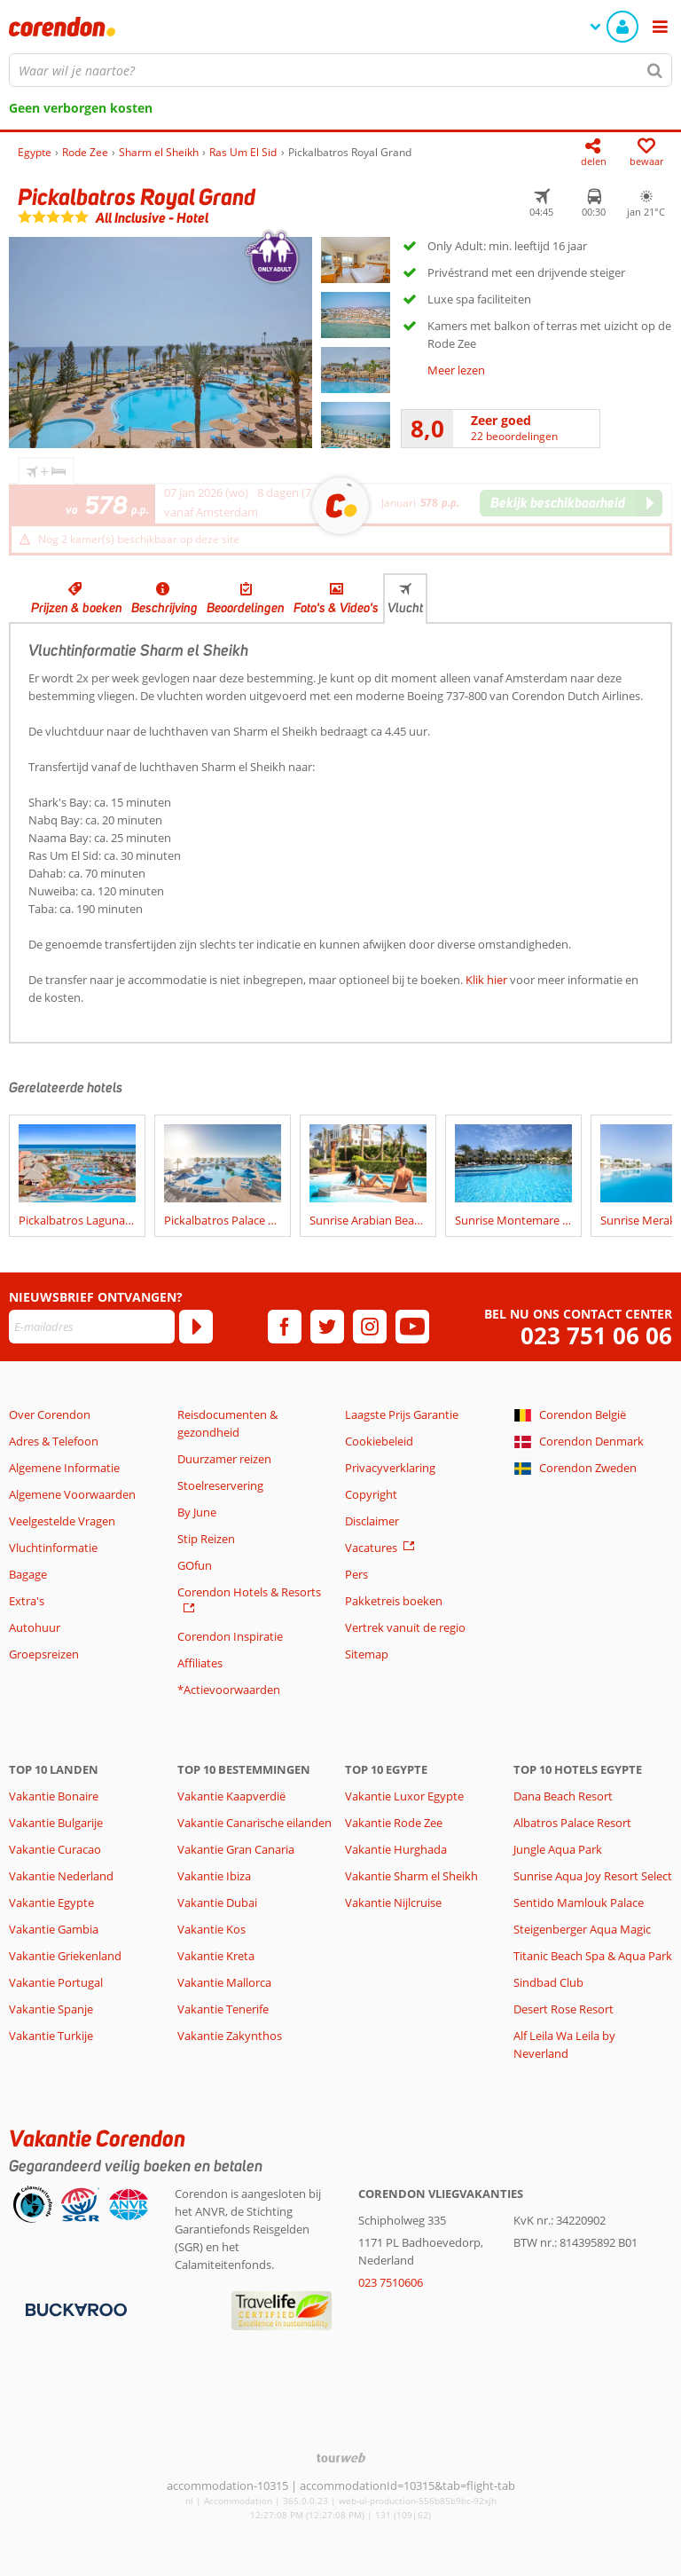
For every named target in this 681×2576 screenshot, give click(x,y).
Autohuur (34, 1627)
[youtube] (412, 1326)
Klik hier (486, 980)
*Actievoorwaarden (228, 1690)
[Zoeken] (655, 70)
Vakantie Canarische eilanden (254, 1823)
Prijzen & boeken (76, 608)
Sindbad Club (548, 1982)
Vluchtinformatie (53, 1548)
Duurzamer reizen (224, 1459)
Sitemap (366, 1654)
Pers (356, 1574)
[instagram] (370, 1326)
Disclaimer (372, 1521)
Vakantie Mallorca (224, 1982)
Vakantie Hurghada (396, 1849)
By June (196, 1512)
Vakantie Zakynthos (229, 2036)
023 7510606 (390, 2282)
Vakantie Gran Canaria (235, 1849)
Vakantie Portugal (56, 1982)
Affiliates (200, 1663)
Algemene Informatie (64, 1468)
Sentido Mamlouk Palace (578, 1902)
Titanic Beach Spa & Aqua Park (592, 1956)
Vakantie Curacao (55, 1849)
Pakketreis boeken (393, 1601)
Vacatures (371, 1548)
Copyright (371, 1494)
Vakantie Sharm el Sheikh (411, 1876)
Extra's (26, 1601)
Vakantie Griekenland (65, 1956)
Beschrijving (164, 608)
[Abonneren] (196, 1326)
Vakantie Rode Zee (393, 1823)
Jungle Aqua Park (557, 1849)
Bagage (28, 1574)
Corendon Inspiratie (230, 1636)
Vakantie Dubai (217, 1902)
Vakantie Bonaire (53, 1796)
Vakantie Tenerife (223, 2009)
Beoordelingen (246, 608)
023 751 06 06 (596, 1336)
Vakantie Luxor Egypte (404, 1796)
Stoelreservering (220, 1485)
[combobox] (340, 70)
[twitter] (327, 1326)
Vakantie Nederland (61, 1876)
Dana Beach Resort (563, 1796)
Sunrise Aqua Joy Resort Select (592, 1876)
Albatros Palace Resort (572, 1823)
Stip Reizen (206, 1539)
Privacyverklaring (390, 1468)
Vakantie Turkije (51, 2036)
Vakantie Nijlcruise (393, 1902)
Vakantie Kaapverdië (231, 1796)
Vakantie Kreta (215, 1956)
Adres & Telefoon (53, 1441)
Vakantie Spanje (51, 2009)
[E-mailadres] (92, 1326)
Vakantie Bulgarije (56, 1823)
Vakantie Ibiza (214, 1876)
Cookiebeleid (379, 1441)
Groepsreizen (44, 1654)
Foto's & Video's (336, 608)
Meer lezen (456, 370)
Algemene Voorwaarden (72, 1494)
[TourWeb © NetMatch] (341, 2457)
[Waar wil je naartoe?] (340, 70)
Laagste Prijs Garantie (401, 1414)
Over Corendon (49, 1414)
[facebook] (284, 1326)
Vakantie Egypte (51, 1902)
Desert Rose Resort (563, 2009)
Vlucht (405, 608)
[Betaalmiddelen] (74, 2309)
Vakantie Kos (211, 1929)
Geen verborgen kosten (81, 107)
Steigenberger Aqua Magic (582, 1929)
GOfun (194, 1565)
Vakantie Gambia (53, 1929)
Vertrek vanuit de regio (405, 1627)
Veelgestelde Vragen (62, 1521)
